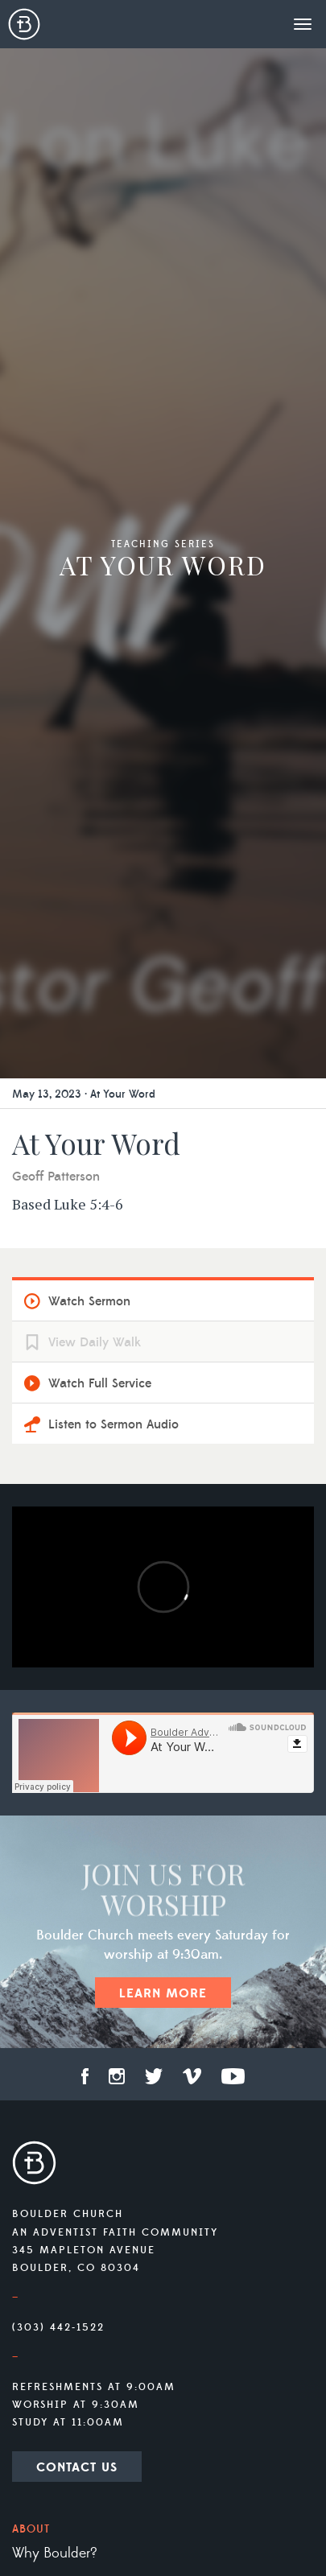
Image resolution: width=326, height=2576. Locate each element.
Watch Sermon (89, 1301)
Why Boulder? (54, 2553)
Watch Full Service (99, 1383)
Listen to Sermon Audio (113, 1424)
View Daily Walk (94, 1342)
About (31, 2529)
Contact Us (77, 2467)
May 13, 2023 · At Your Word (83, 1094)
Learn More (163, 1993)
